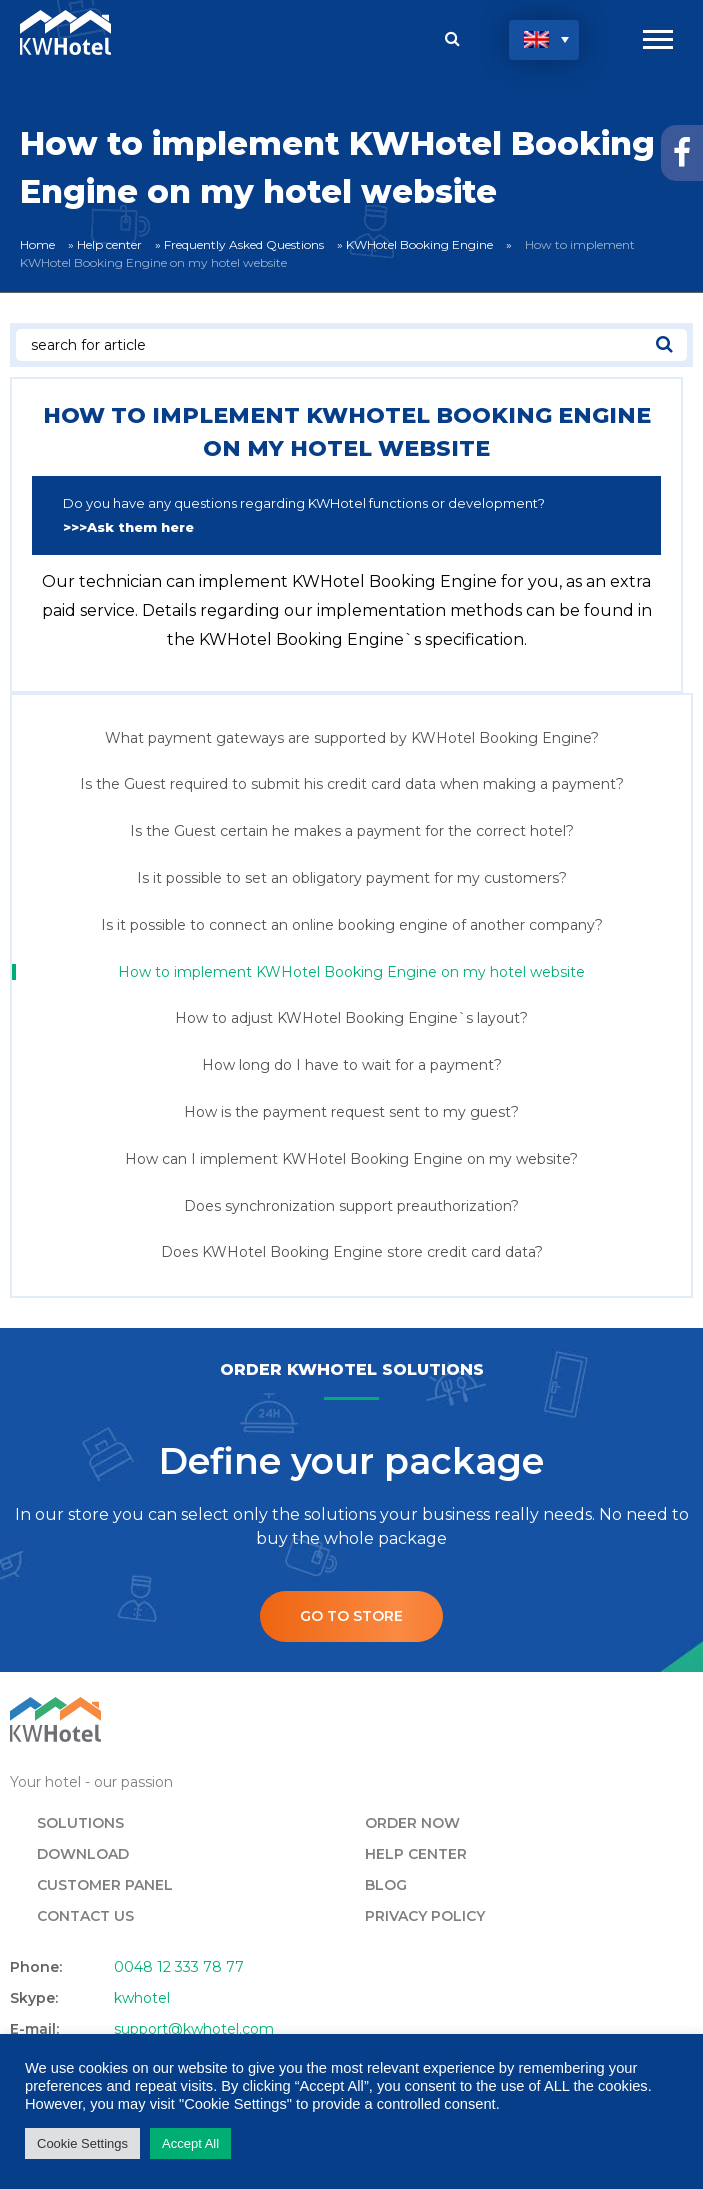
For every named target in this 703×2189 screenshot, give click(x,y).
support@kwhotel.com (194, 2029)
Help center (109, 244)
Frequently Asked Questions (244, 244)
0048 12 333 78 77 (179, 1967)
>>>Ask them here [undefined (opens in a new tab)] (128, 527)
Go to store (351, 1616)
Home (37, 244)
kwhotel (142, 1998)
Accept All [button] (190, 2143)
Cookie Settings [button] (82, 2143)
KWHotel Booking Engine (419, 244)
